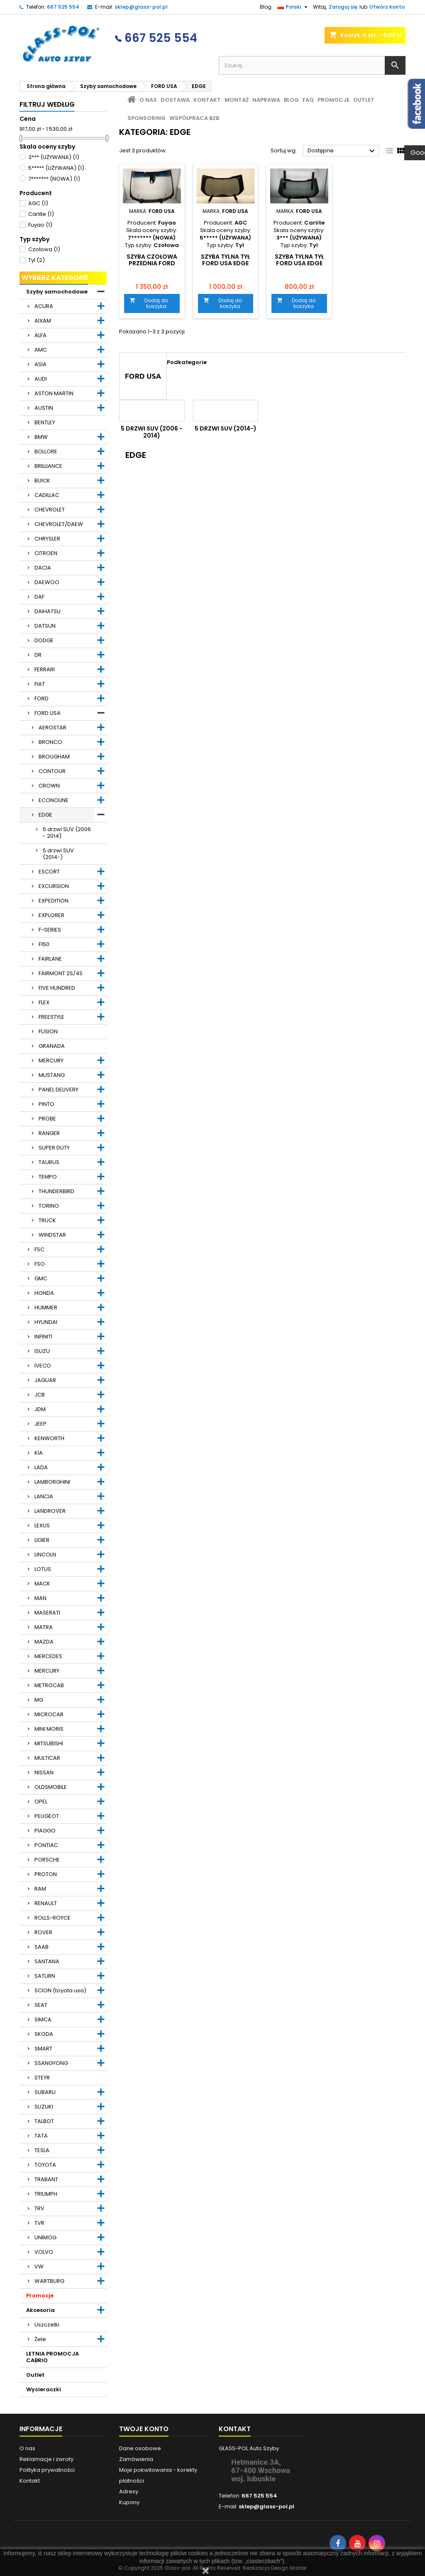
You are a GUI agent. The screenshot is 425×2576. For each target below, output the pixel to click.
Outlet (35, 2375)
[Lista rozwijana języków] (293, 7)
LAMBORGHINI (52, 1482)
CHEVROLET (49, 510)
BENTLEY (44, 422)
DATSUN (45, 626)
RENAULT (45, 1903)
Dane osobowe (140, 2448)
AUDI (40, 379)
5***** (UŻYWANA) (56, 168)
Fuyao (40, 225)
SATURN (44, 1976)
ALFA (40, 335)
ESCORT (49, 872)
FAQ (308, 100)
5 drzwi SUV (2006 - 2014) (67, 832)
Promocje (40, 2296)
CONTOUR (52, 771)
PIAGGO (45, 1831)
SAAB (41, 1947)
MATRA (43, 1627)
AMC (40, 350)
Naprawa (266, 100)
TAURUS (49, 1162)
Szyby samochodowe (57, 292)
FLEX (44, 1002)
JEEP (40, 1424)
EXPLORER (51, 915)
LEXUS (42, 1525)
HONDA (44, 1293)
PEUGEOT (46, 1816)
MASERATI (47, 1613)
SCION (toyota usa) (60, 1990)
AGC (38, 203)
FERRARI (44, 669)
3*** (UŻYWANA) (53, 157)
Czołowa (44, 249)
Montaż (237, 100)
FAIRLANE (50, 959)
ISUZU (42, 1351)
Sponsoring (146, 118)
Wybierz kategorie (55, 277)
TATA (41, 2136)
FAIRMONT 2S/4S (61, 973)
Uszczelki (46, 2325)
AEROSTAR (52, 727)
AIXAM (42, 321)
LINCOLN (45, 1554)
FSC (39, 1249)
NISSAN (44, 1772)
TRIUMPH (45, 2194)
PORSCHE (47, 1860)
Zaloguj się (343, 6)
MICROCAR (49, 1714)
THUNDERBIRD (56, 1191)
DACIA (42, 568)
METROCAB (49, 1685)
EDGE (45, 815)
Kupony (129, 2502)
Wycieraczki (43, 2389)
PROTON (45, 1874)
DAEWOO (46, 582)
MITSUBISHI (48, 1743)
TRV (39, 2208)
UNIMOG (45, 2237)
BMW (41, 437)
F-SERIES (50, 930)
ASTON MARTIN (53, 393)
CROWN (49, 786)
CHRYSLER (47, 539)
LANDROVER (50, 1511)
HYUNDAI (45, 1322)
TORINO (49, 1206)
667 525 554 (63, 6)
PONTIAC (46, 1845)
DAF (39, 597)
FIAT (39, 684)
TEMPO (48, 1177)
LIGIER (41, 1540)
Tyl (36, 260)
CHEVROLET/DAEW (58, 524)
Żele (40, 2339)
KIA (38, 1453)
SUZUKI (43, 2107)
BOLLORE (45, 451)
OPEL (40, 1801)
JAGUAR (45, 1380)
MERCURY (51, 1060)
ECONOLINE (53, 800)
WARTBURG (49, 2281)
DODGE (44, 640)
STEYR (42, 2078)
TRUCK (47, 1220)
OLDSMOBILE (50, 1787)
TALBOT (44, 2121)
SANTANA (46, 1961)
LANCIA (43, 1496)
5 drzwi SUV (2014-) (58, 853)
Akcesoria (40, 2310)
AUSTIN (43, 408)
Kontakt (207, 100)
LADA (41, 1467)
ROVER (43, 1932)
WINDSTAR (52, 1235)
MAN (40, 1598)
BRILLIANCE (48, 466)
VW (39, 2266)
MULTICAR (47, 1758)
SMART (43, 2048)
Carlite (41, 214)
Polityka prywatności (47, 2470)
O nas (148, 100)
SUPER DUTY (54, 1148)
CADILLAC (46, 495)
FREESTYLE (51, 1017)
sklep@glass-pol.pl (141, 6)
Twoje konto (144, 2429)
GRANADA (52, 1046)
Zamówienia (136, 2459)
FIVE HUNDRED (57, 988)
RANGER (49, 1133)
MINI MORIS (49, 1729)
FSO (39, 1264)
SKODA (43, 2034)
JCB (39, 1395)
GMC (40, 1278)
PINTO (46, 1104)
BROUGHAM (54, 757)
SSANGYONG (51, 2063)
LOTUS (42, 1569)
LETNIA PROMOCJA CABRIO (52, 2357)
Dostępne (342, 151)
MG (38, 1700)
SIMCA (42, 2019)
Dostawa (175, 100)
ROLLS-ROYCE (52, 1918)
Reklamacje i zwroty (46, 2459)
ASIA (40, 364)
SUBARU (45, 2092)
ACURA (43, 306)
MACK (42, 1584)
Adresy (128, 2491)
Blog (265, 6)
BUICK (42, 480)
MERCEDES (48, 1656)
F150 (44, 944)
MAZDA (44, 1642)
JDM (40, 1409)
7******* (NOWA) (54, 179)
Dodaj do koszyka (148, 303)
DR (38, 655)
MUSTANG (52, 1075)
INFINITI (43, 1337)
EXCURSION (54, 886)
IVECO (42, 1366)
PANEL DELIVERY (58, 1090)
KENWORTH (49, 1438)
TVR (39, 2223)
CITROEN (45, 553)
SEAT (40, 2005)
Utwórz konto (387, 6)
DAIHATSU (47, 611)
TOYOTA (45, 2165)
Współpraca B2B (194, 118)
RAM (40, 1889)
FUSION (48, 1031)
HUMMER (45, 1307)
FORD (41, 698)
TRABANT (46, 2179)
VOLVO (43, 2252)
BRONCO (50, 742)
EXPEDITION (53, 901)
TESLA (41, 2150)
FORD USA (47, 713)
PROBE (47, 1119)
